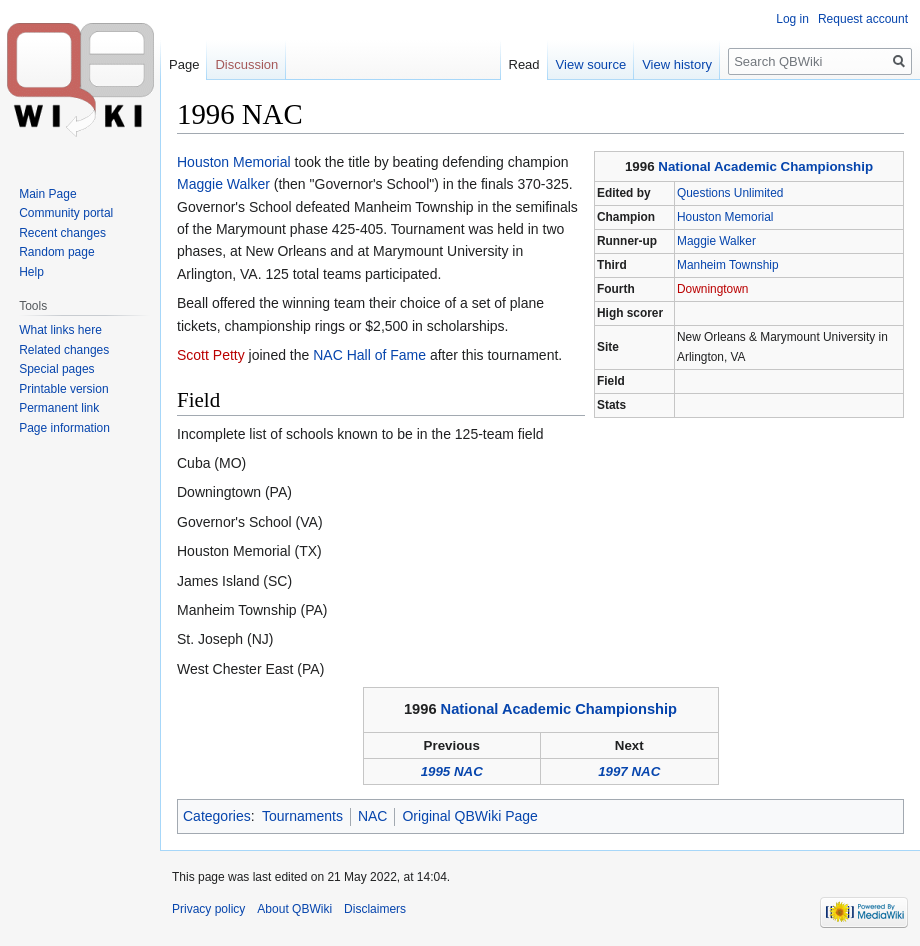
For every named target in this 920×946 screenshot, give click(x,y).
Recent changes (62, 233)
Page (184, 64)
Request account (863, 19)
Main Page (47, 194)
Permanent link (59, 408)
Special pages (56, 369)
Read (524, 64)
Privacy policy (208, 909)
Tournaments (302, 816)
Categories (217, 816)
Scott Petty (211, 355)
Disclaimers (375, 909)
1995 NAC (452, 771)
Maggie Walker (716, 241)
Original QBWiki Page (469, 816)
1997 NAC (629, 771)
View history (677, 64)
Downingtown (712, 289)
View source (591, 64)
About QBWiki (294, 909)
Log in (792, 19)
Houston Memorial (725, 217)
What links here (60, 330)
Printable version (63, 389)
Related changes (64, 350)
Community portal (66, 213)
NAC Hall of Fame (369, 355)
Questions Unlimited (730, 193)
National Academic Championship (765, 166)
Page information (64, 428)
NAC (373, 816)
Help (31, 272)
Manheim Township (728, 265)
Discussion (246, 64)
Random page (56, 252)
